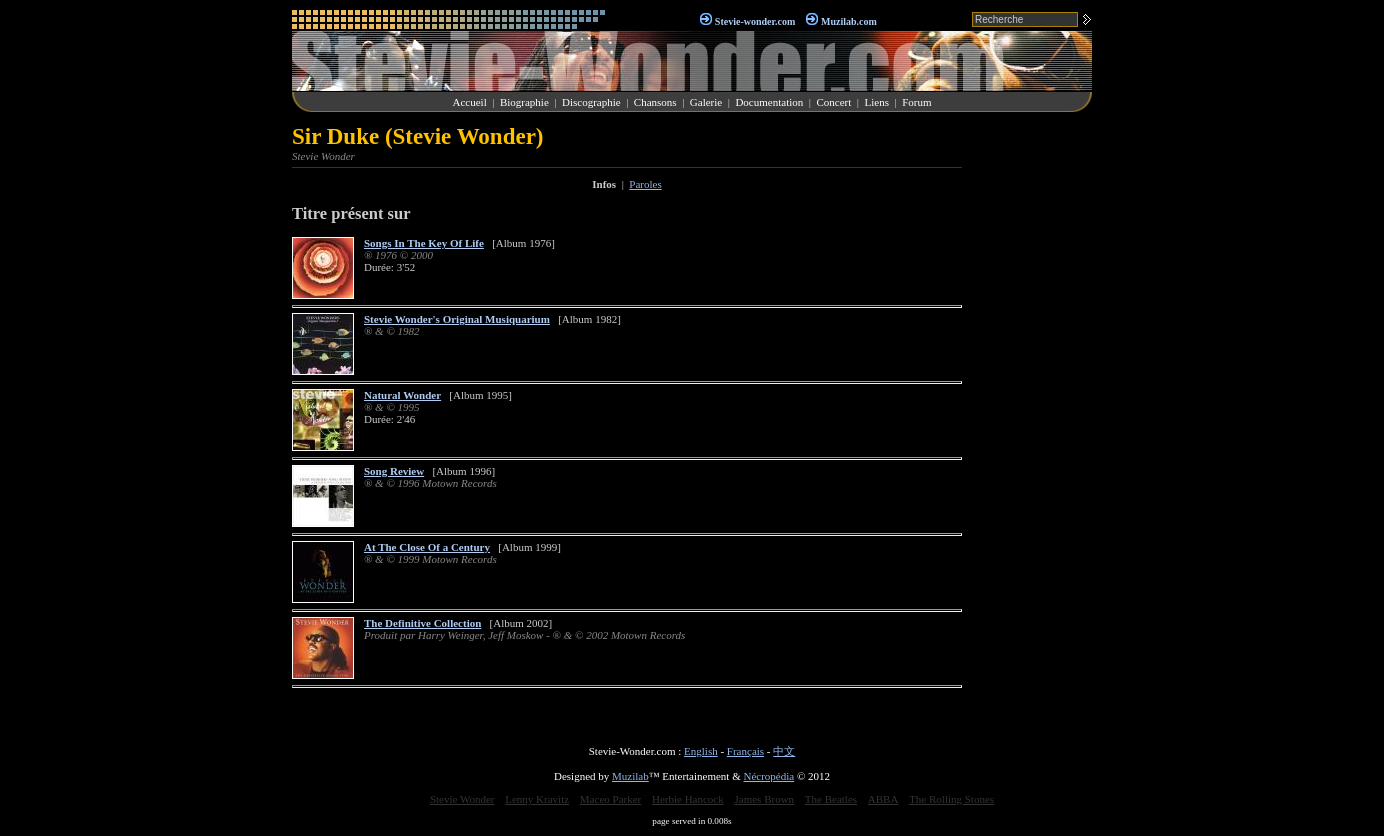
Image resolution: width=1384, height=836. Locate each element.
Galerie (706, 102)
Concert (833, 102)
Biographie (524, 102)
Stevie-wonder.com (755, 21)
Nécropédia (768, 776)
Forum (916, 102)
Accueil (470, 102)
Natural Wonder (402, 395)
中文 (784, 751)
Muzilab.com (849, 21)
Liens (876, 102)
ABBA (883, 799)
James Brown (765, 799)
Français (745, 751)
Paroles (645, 184)
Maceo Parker (610, 799)
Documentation (769, 102)
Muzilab (630, 776)
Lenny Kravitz (537, 799)
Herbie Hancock (688, 799)
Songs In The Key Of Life (424, 243)
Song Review (394, 471)
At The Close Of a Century (427, 547)
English (701, 751)
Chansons (655, 102)
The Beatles (831, 799)
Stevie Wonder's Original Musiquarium (457, 319)
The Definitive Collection (422, 623)
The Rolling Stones (951, 799)
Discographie (591, 102)
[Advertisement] (1032, 424)
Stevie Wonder (462, 799)
